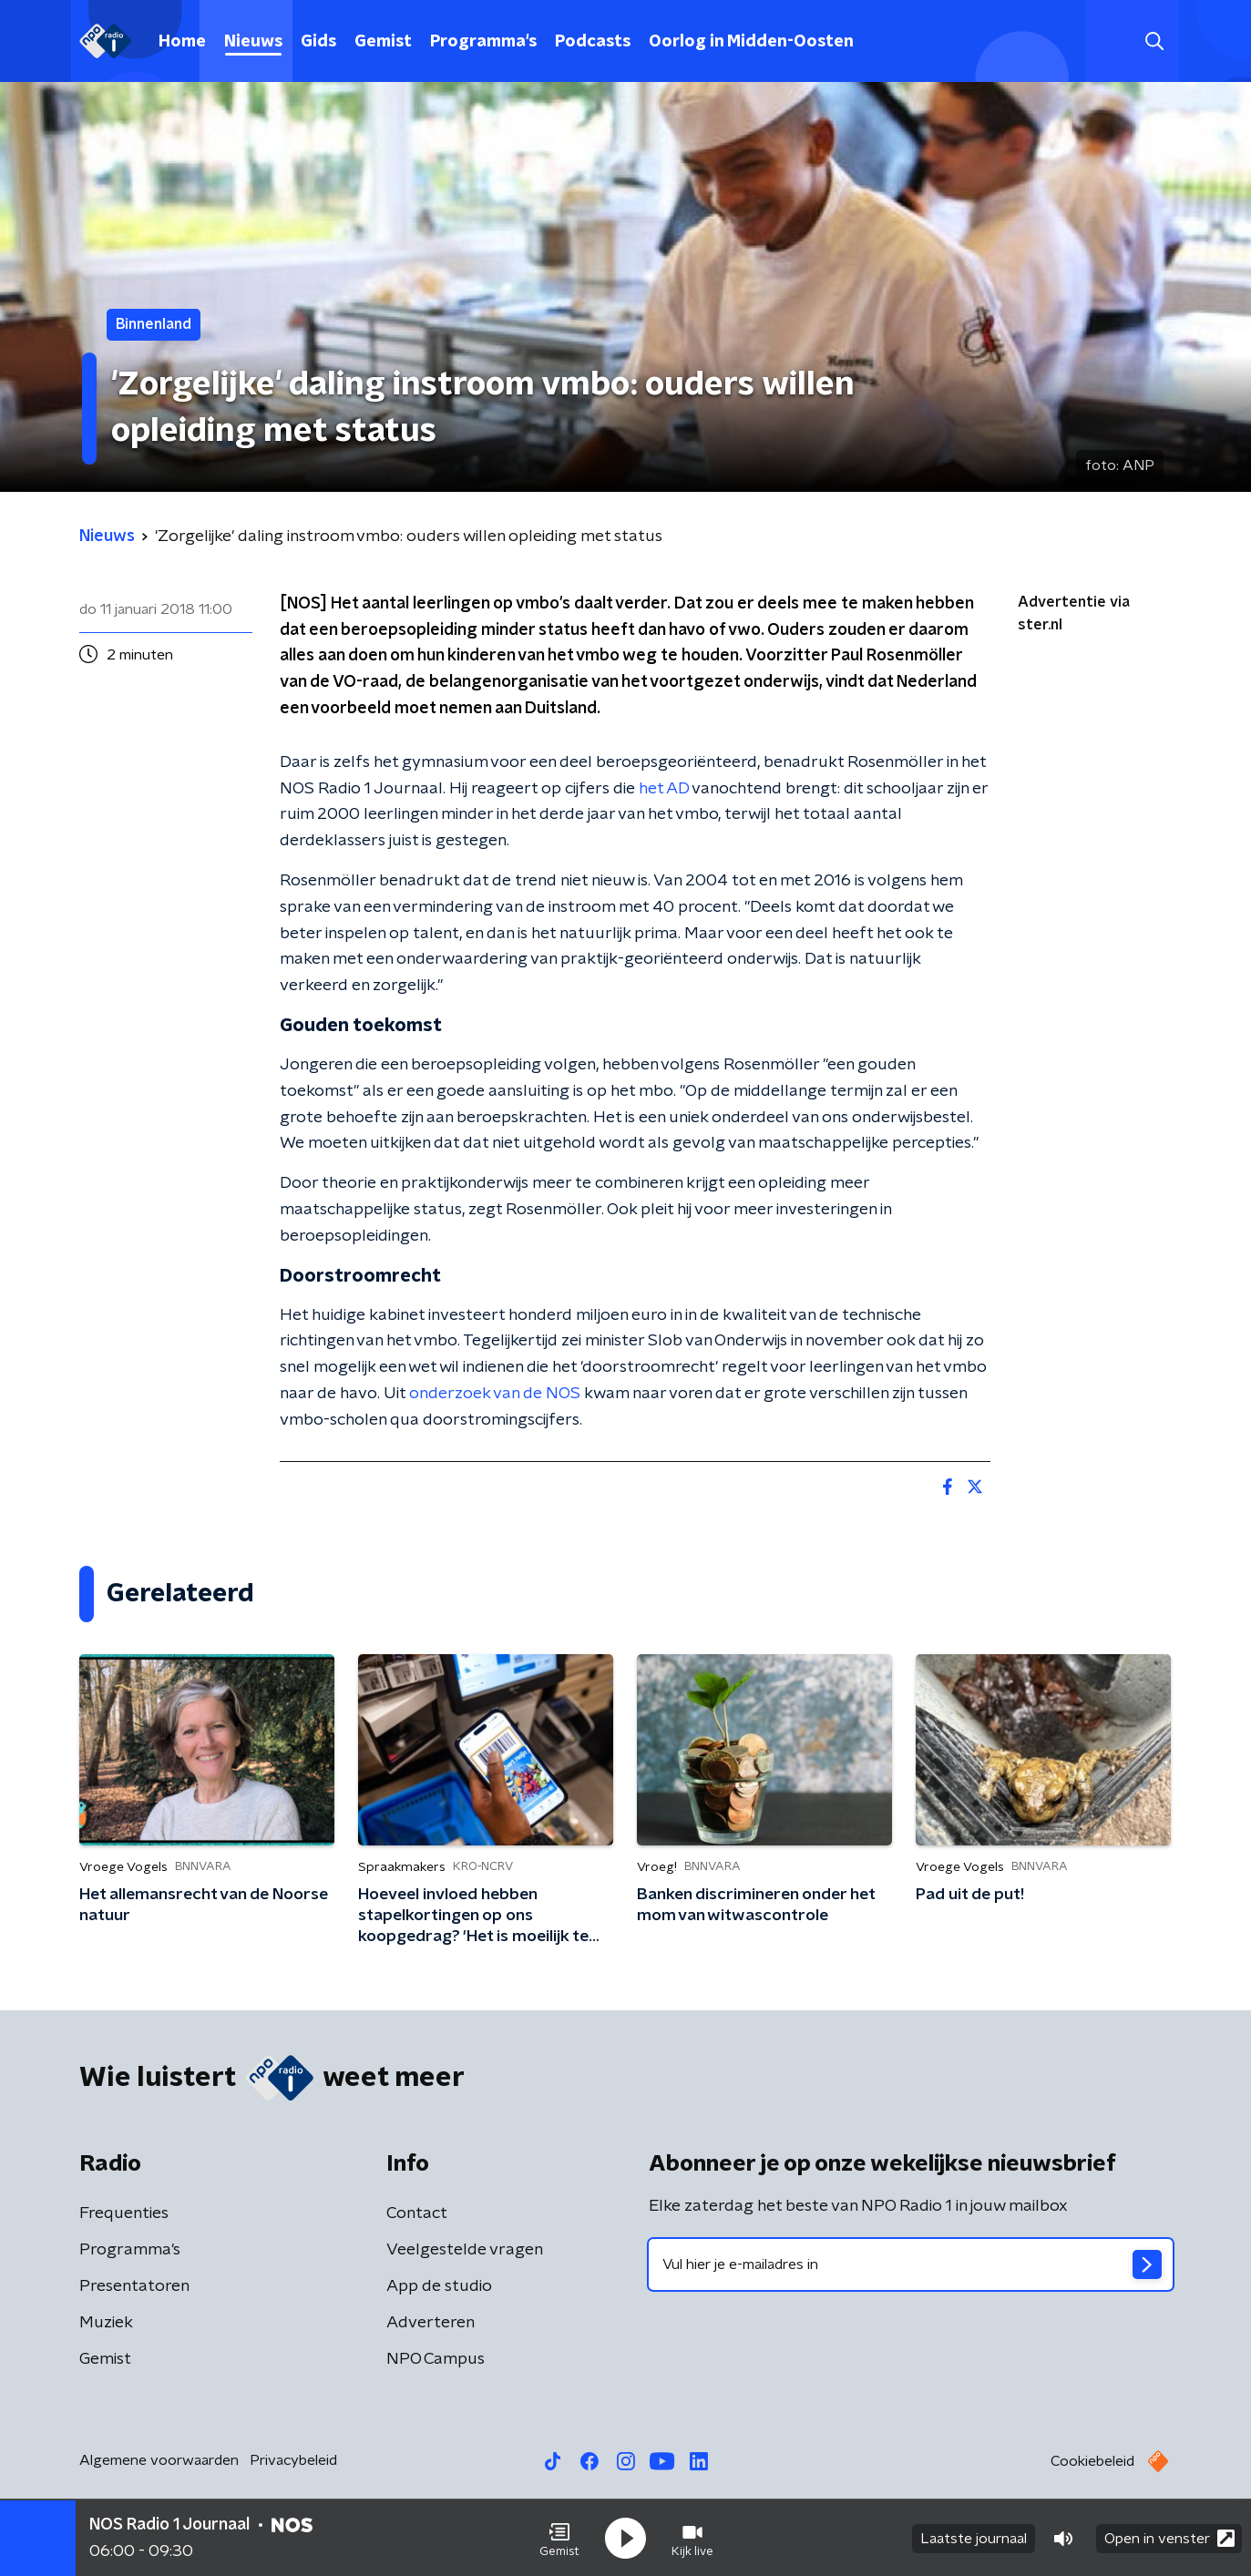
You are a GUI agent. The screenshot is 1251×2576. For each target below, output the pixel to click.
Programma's (483, 42)
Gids (318, 42)
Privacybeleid (293, 2460)
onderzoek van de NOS (494, 1393)
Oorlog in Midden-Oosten (751, 42)
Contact (416, 2213)
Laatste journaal (973, 2537)
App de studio (439, 2286)
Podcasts (593, 42)
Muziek (106, 2323)
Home (182, 42)
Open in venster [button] (1169, 2537)
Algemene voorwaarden (159, 2460)
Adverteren (430, 2323)
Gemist (383, 42)
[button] (559, 2538)
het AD (664, 789)
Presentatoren (134, 2286)
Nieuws (253, 42)
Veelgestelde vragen (464, 2250)
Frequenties (124, 2213)
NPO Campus (435, 2359)
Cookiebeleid (1092, 2461)
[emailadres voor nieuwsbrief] (911, 2264)
